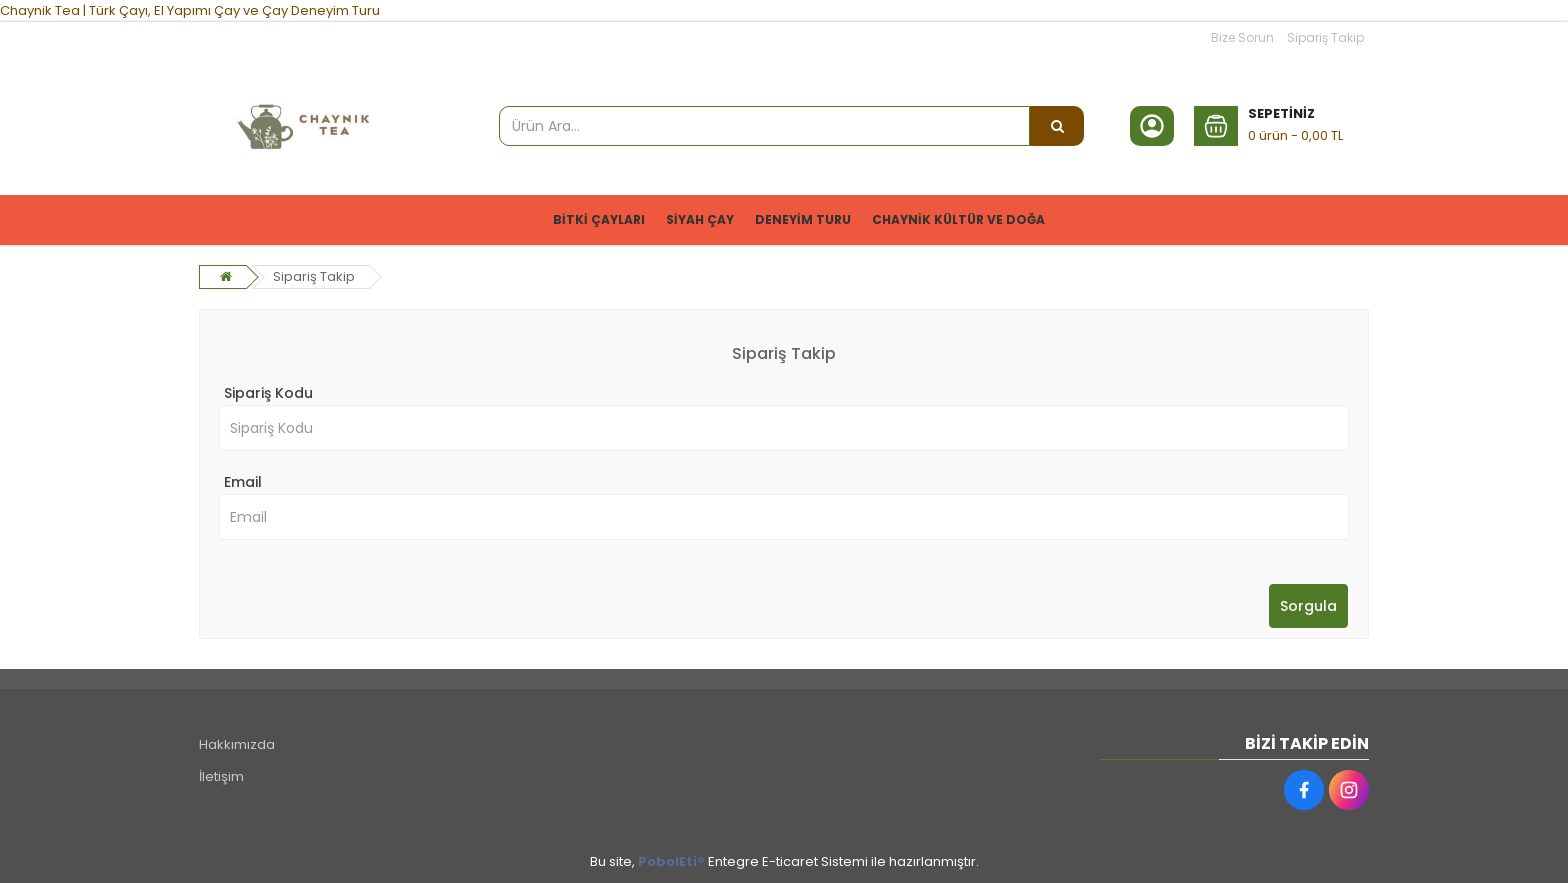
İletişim (221, 776)
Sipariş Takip (1325, 37)
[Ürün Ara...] (1057, 126)
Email (243, 482)
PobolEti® (671, 861)
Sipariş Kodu (268, 393)
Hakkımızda (237, 744)
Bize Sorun (1242, 37)
